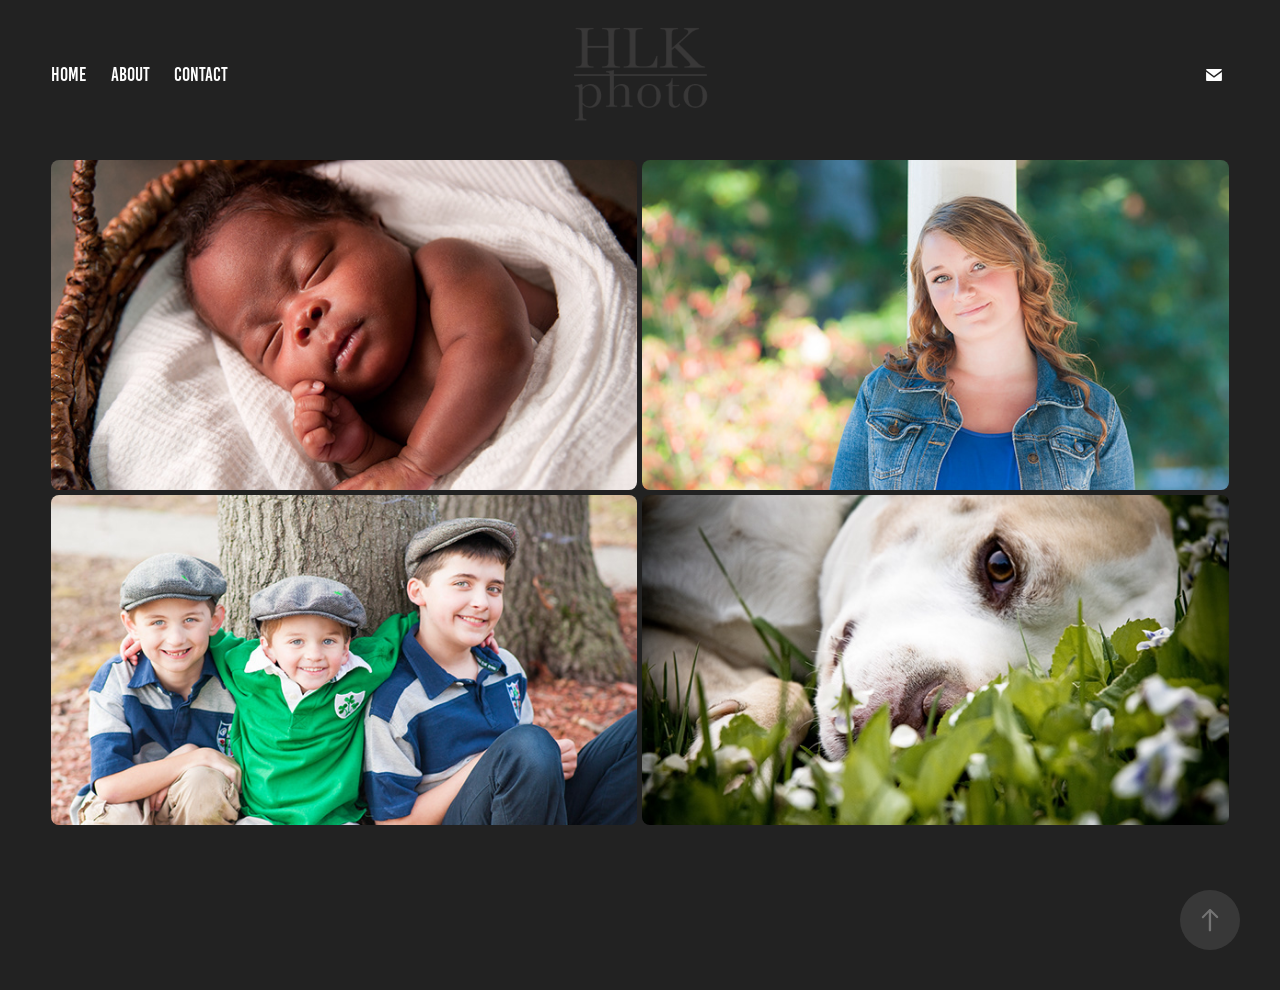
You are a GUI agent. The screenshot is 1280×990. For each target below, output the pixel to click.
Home (68, 74)
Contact (201, 74)
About (130, 74)
